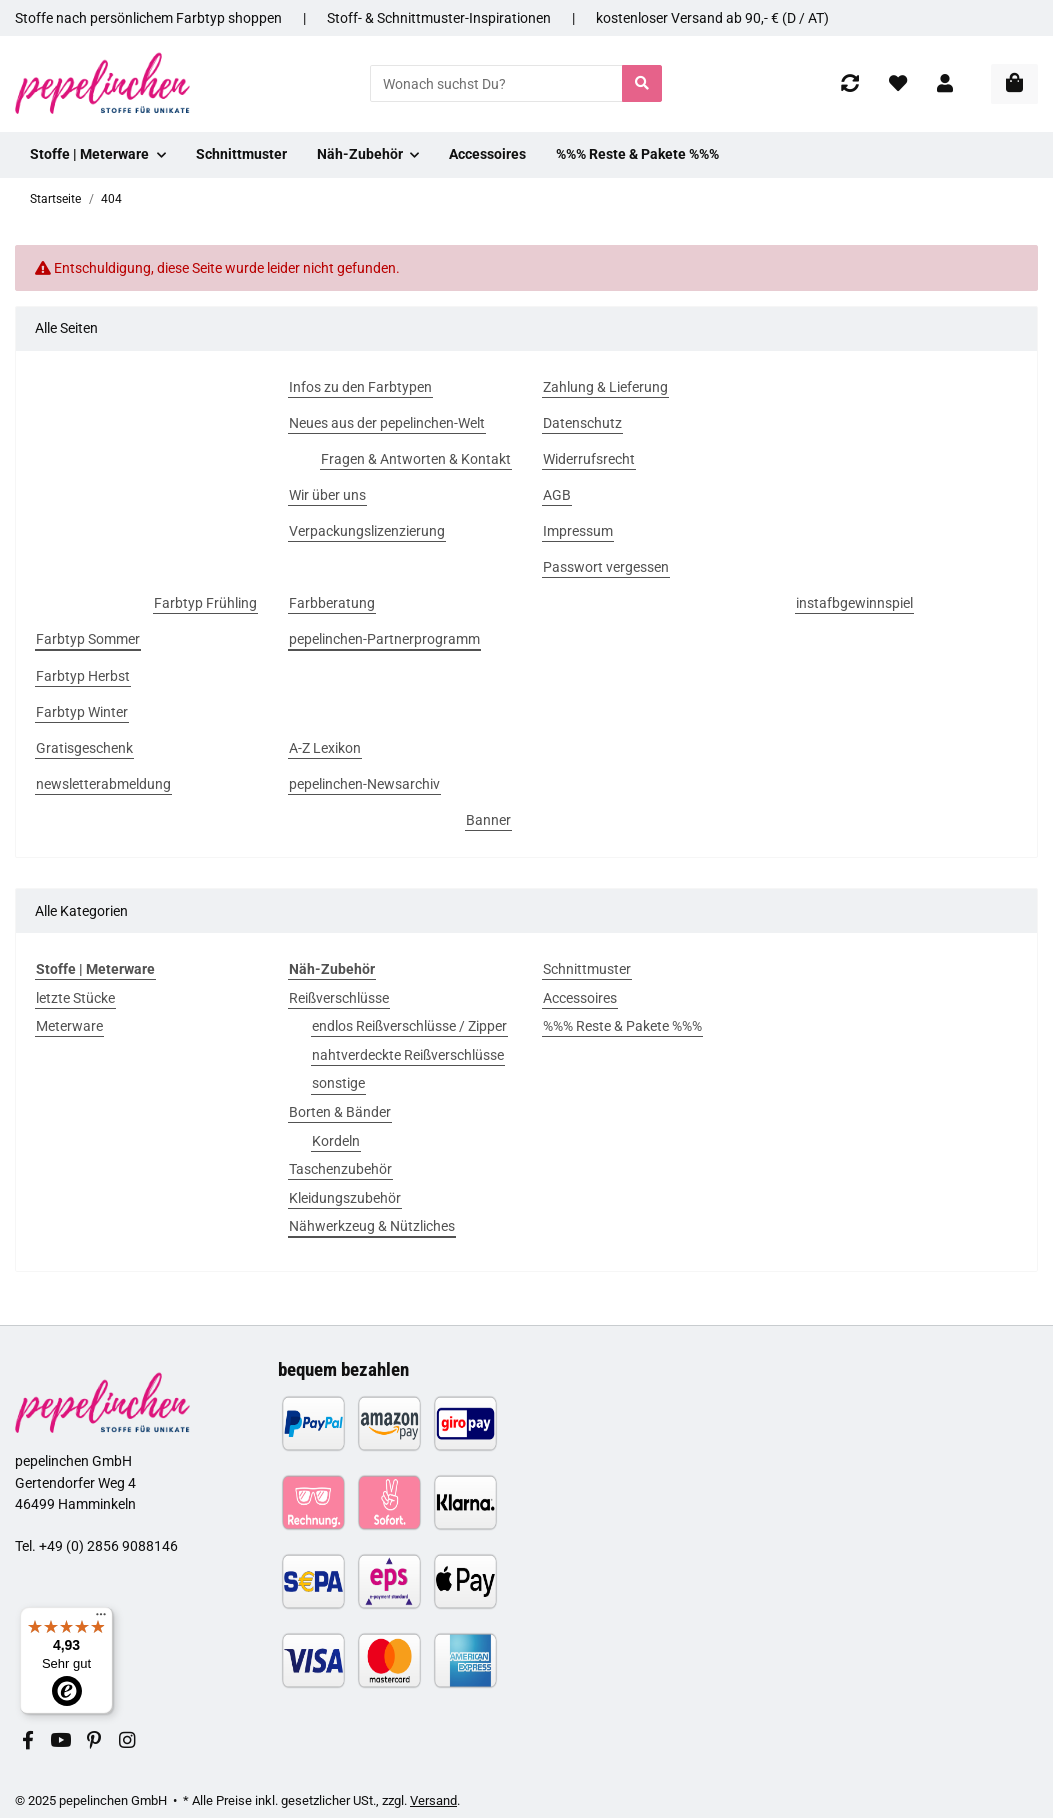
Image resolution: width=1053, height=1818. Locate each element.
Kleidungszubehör (345, 1198)
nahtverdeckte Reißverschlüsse (408, 1055)
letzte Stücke (75, 998)
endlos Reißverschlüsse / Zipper (409, 1026)
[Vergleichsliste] (850, 83)
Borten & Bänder (340, 1112)
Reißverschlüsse (339, 998)
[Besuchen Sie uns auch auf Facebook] (27, 1741)
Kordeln (336, 1141)
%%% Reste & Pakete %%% (622, 1026)
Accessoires (580, 998)
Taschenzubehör (340, 1169)
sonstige (338, 1083)
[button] (945, 83)
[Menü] (101, 1619)
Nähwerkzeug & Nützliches (372, 1226)
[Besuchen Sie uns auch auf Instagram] (126, 1741)
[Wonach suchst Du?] (496, 83)
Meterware (69, 1026)
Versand (433, 1800)
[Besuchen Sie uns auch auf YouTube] (60, 1741)
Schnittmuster (587, 969)
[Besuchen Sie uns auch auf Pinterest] (93, 1741)
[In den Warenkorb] (1014, 84)
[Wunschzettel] (898, 83)
